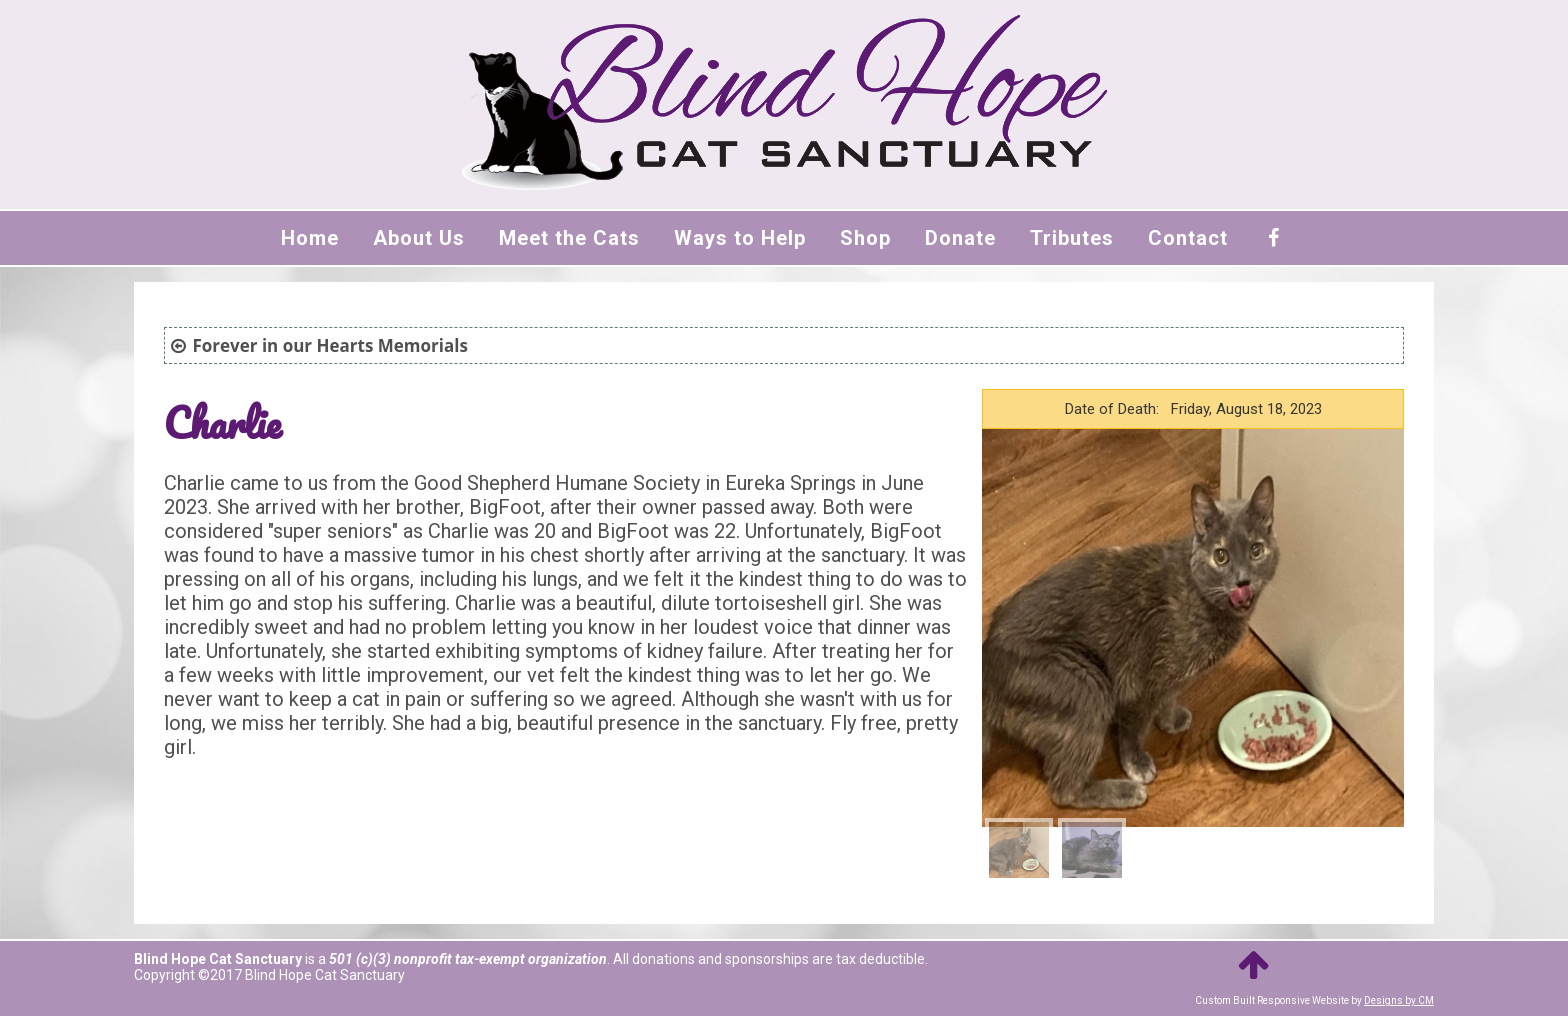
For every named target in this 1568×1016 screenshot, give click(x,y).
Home (310, 238)
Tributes (1072, 238)
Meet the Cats (569, 238)
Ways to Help (740, 238)
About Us (419, 238)
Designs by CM (1399, 1000)
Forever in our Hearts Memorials (329, 345)
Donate (960, 238)
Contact (1188, 238)
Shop (865, 238)
